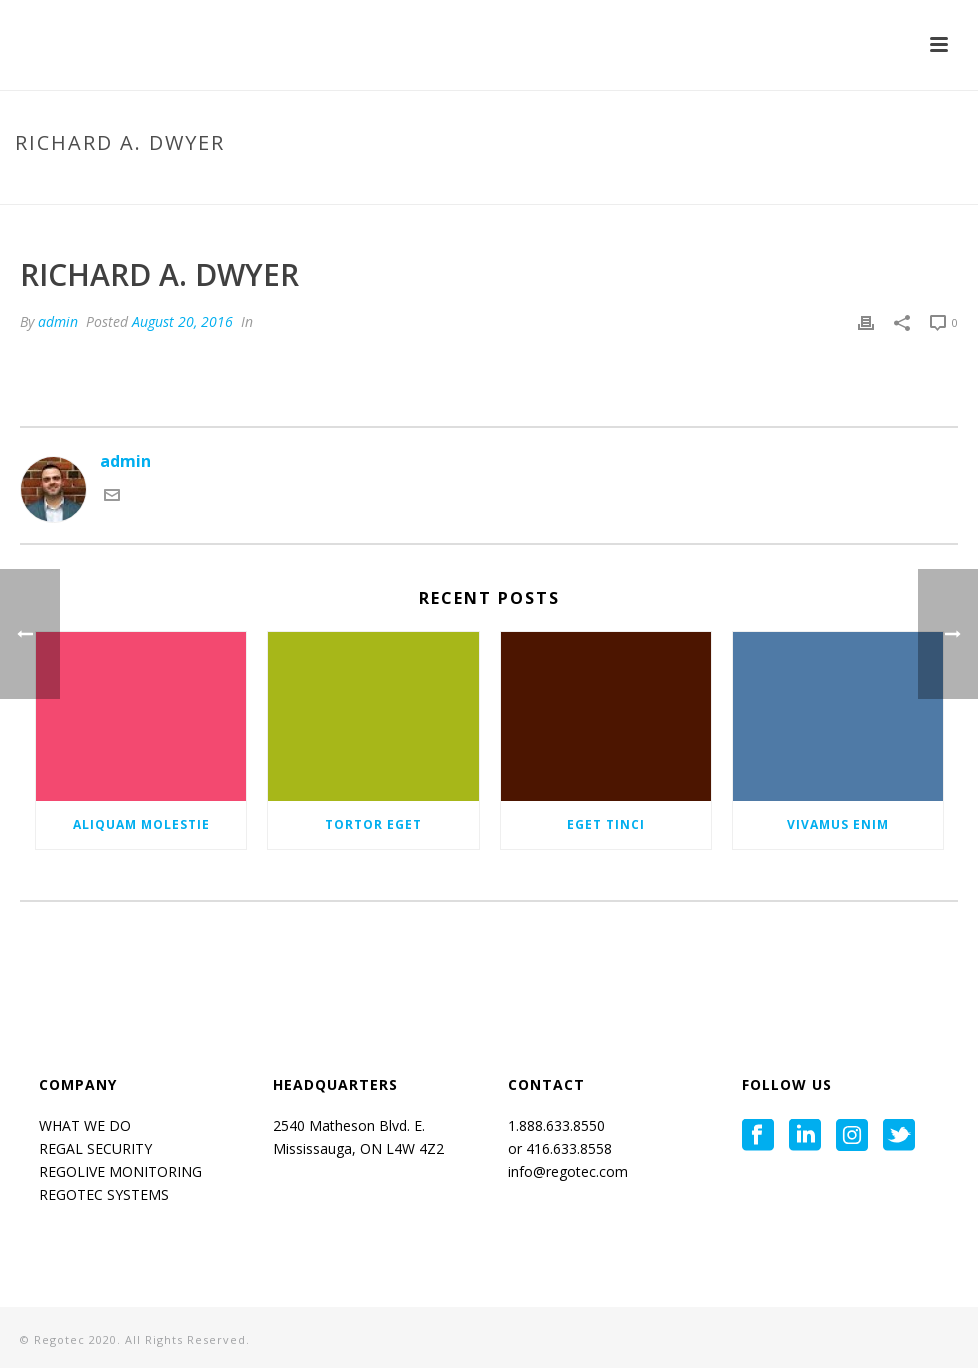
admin (58, 321)
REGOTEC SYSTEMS (104, 1194)
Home (704, 185)
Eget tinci (606, 824)
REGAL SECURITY (95, 1148)
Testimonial (776, 185)
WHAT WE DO (85, 1125)
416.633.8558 (567, 1148)
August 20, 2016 (182, 321)
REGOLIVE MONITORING (120, 1171)
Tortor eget (373, 824)
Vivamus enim (838, 824)
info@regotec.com (568, 1171)
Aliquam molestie (141, 824)
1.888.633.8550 (558, 1125)
